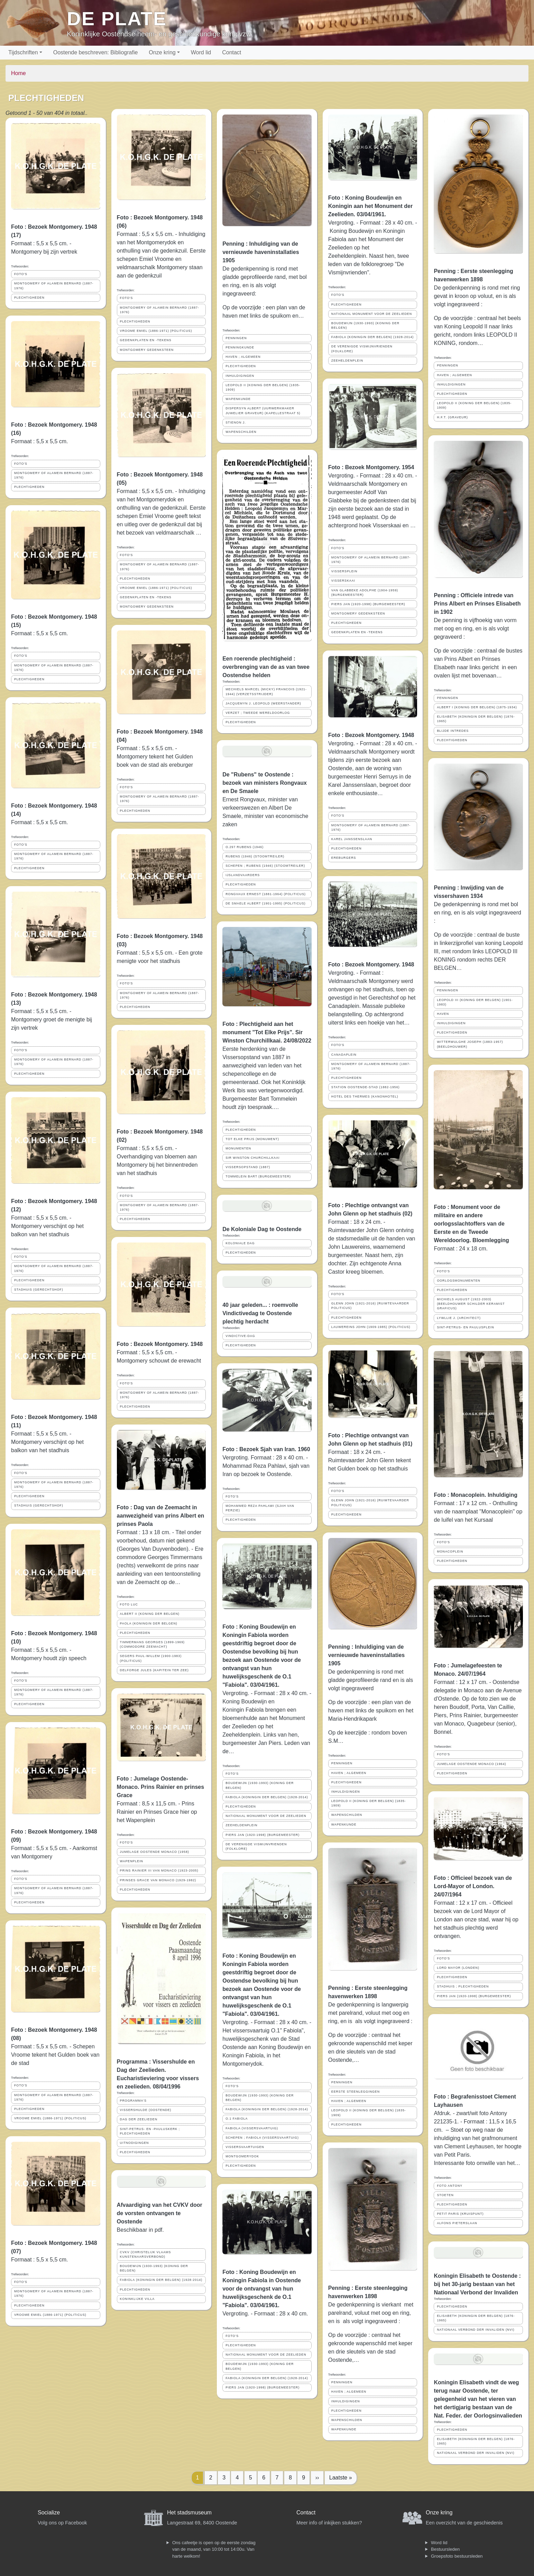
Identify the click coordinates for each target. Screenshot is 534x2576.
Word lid (201, 52)
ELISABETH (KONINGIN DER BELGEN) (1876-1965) (476, 719)
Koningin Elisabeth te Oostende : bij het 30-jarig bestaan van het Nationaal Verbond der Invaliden (477, 2284)
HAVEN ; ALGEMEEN (242, 356)
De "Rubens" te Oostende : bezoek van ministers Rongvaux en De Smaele (264, 783)
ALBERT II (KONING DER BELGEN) (149, 1613)
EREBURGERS (343, 857)
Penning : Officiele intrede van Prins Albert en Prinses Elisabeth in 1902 (477, 603)
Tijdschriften (23, 52)
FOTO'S (20, 274)
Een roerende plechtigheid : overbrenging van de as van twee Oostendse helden (266, 667)
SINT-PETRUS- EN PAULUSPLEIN (465, 1327)
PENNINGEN (236, 338)
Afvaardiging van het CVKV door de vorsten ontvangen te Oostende (159, 2213)
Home (18, 73)
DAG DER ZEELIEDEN (138, 2119)
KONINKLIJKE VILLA (137, 2299)
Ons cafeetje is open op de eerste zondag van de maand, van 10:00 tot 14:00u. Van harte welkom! (214, 2549)
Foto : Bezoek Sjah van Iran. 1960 (266, 1449)
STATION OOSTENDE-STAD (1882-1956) (365, 1087)
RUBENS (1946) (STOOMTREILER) (254, 856)
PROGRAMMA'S (133, 2100)
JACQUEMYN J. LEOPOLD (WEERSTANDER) (263, 703)
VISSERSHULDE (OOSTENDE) (146, 2110)
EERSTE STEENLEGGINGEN (355, 2091)
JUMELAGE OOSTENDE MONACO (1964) (471, 1764)
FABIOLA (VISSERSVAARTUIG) (251, 2128)
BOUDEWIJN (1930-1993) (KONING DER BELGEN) (154, 2268)
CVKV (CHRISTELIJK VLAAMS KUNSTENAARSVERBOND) (145, 2254)
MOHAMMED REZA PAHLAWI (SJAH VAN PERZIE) (259, 1508)
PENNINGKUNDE (239, 347)
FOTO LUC (129, 1604)
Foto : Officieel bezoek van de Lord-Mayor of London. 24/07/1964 (473, 1886)
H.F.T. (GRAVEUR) (452, 417)
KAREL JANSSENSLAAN (351, 839)
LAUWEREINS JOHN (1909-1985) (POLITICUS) (371, 1327)
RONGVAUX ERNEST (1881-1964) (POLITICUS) (265, 894)
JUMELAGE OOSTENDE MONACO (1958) (154, 1852)
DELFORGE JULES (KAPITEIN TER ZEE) (154, 1670)
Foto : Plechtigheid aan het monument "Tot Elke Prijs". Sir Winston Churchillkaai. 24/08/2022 (266, 1032)
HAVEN (443, 1014)
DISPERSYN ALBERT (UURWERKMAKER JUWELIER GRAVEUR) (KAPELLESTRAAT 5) (262, 411)
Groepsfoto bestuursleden (457, 2556)
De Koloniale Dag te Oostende (261, 1229)
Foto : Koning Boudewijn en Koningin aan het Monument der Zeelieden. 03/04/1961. (370, 206)
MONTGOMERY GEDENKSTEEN (147, 350)
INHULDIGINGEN (239, 375)
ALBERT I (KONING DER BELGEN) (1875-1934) (477, 707)
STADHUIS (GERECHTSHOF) (38, 1289)
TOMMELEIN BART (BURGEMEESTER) (258, 1176)
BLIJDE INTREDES (453, 730)
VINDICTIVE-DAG (240, 1336)
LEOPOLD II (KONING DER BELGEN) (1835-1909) (262, 387)
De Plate (117, 18)
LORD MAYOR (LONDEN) (458, 1967)
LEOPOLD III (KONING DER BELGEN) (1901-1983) (475, 1002)
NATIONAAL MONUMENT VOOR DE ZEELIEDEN (265, 1816)
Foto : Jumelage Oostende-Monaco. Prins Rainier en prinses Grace (160, 1787)
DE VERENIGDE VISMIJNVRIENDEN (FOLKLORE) (256, 1846)
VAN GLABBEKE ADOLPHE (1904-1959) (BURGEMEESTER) (364, 593)
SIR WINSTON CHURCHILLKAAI (252, 1157)
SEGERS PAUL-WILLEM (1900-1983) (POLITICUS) (151, 1658)
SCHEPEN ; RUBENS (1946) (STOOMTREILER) (265, 865)
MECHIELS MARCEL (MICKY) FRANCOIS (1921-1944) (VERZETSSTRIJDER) (266, 691)
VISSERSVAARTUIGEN (244, 2147)
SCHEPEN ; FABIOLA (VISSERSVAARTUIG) (262, 2137)
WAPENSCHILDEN (240, 432)
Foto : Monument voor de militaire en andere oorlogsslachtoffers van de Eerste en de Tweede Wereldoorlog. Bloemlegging (471, 1223)
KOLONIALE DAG (240, 1243)
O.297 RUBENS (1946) (244, 847)
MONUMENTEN (238, 1148)
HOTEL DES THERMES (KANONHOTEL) (364, 1096)
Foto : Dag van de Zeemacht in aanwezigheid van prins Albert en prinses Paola (160, 1515)
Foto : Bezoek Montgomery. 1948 (160, 1344)
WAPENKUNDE (238, 399)
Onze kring (162, 52)
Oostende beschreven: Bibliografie (95, 52)
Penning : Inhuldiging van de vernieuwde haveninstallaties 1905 (260, 252)
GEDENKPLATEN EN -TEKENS (146, 340)
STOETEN (445, 2195)
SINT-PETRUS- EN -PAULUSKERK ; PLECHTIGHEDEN (150, 2131)
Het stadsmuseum (189, 2512)
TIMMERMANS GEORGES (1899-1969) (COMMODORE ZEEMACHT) (152, 1644)
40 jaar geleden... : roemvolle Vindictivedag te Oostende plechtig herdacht (260, 1313)
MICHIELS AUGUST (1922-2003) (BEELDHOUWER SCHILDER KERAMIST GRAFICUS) (471, 1304)
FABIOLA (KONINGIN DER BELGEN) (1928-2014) (161, 2280)
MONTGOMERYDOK (242, 2156)
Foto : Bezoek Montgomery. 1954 (371, 467)
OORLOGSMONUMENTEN (458, 1280)
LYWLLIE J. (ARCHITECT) (458, 1318)
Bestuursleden (445, 2549)
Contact (231, 52)
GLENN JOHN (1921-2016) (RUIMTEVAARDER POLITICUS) (370, 1306)
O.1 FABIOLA (236, 2118)
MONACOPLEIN (450, 1551)
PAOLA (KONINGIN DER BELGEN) (148, 1623)
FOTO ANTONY (449, 2185)
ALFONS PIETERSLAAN (457, 2223)
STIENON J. (235, 422)
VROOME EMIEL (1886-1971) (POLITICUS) (50, 2118)
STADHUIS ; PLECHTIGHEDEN (463, 1986)
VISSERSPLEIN (344, 571)
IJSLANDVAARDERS (242, 875)
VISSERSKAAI (343, 580)
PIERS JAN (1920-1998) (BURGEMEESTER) (262, 1835)
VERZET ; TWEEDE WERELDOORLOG (257, 712)
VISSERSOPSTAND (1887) (247, 1167)
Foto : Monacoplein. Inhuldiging (475, 1495)
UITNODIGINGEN (134, 2143)
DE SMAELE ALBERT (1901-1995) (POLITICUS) (265, 903)
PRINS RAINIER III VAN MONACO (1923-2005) (159, 1870)
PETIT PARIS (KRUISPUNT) (460, 2213)
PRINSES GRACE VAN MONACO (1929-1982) (158, 1880)
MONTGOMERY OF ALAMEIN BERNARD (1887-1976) (53, 286)
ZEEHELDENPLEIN (241, 1825)
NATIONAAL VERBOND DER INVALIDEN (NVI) (475, 2329)
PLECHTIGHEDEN (29, 297)
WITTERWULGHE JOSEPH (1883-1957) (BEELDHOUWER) (470, 1044)
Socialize (49, 2512)
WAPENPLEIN (131, 1861)
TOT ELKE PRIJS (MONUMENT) (252, 1139)
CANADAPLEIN (344, 1054)
